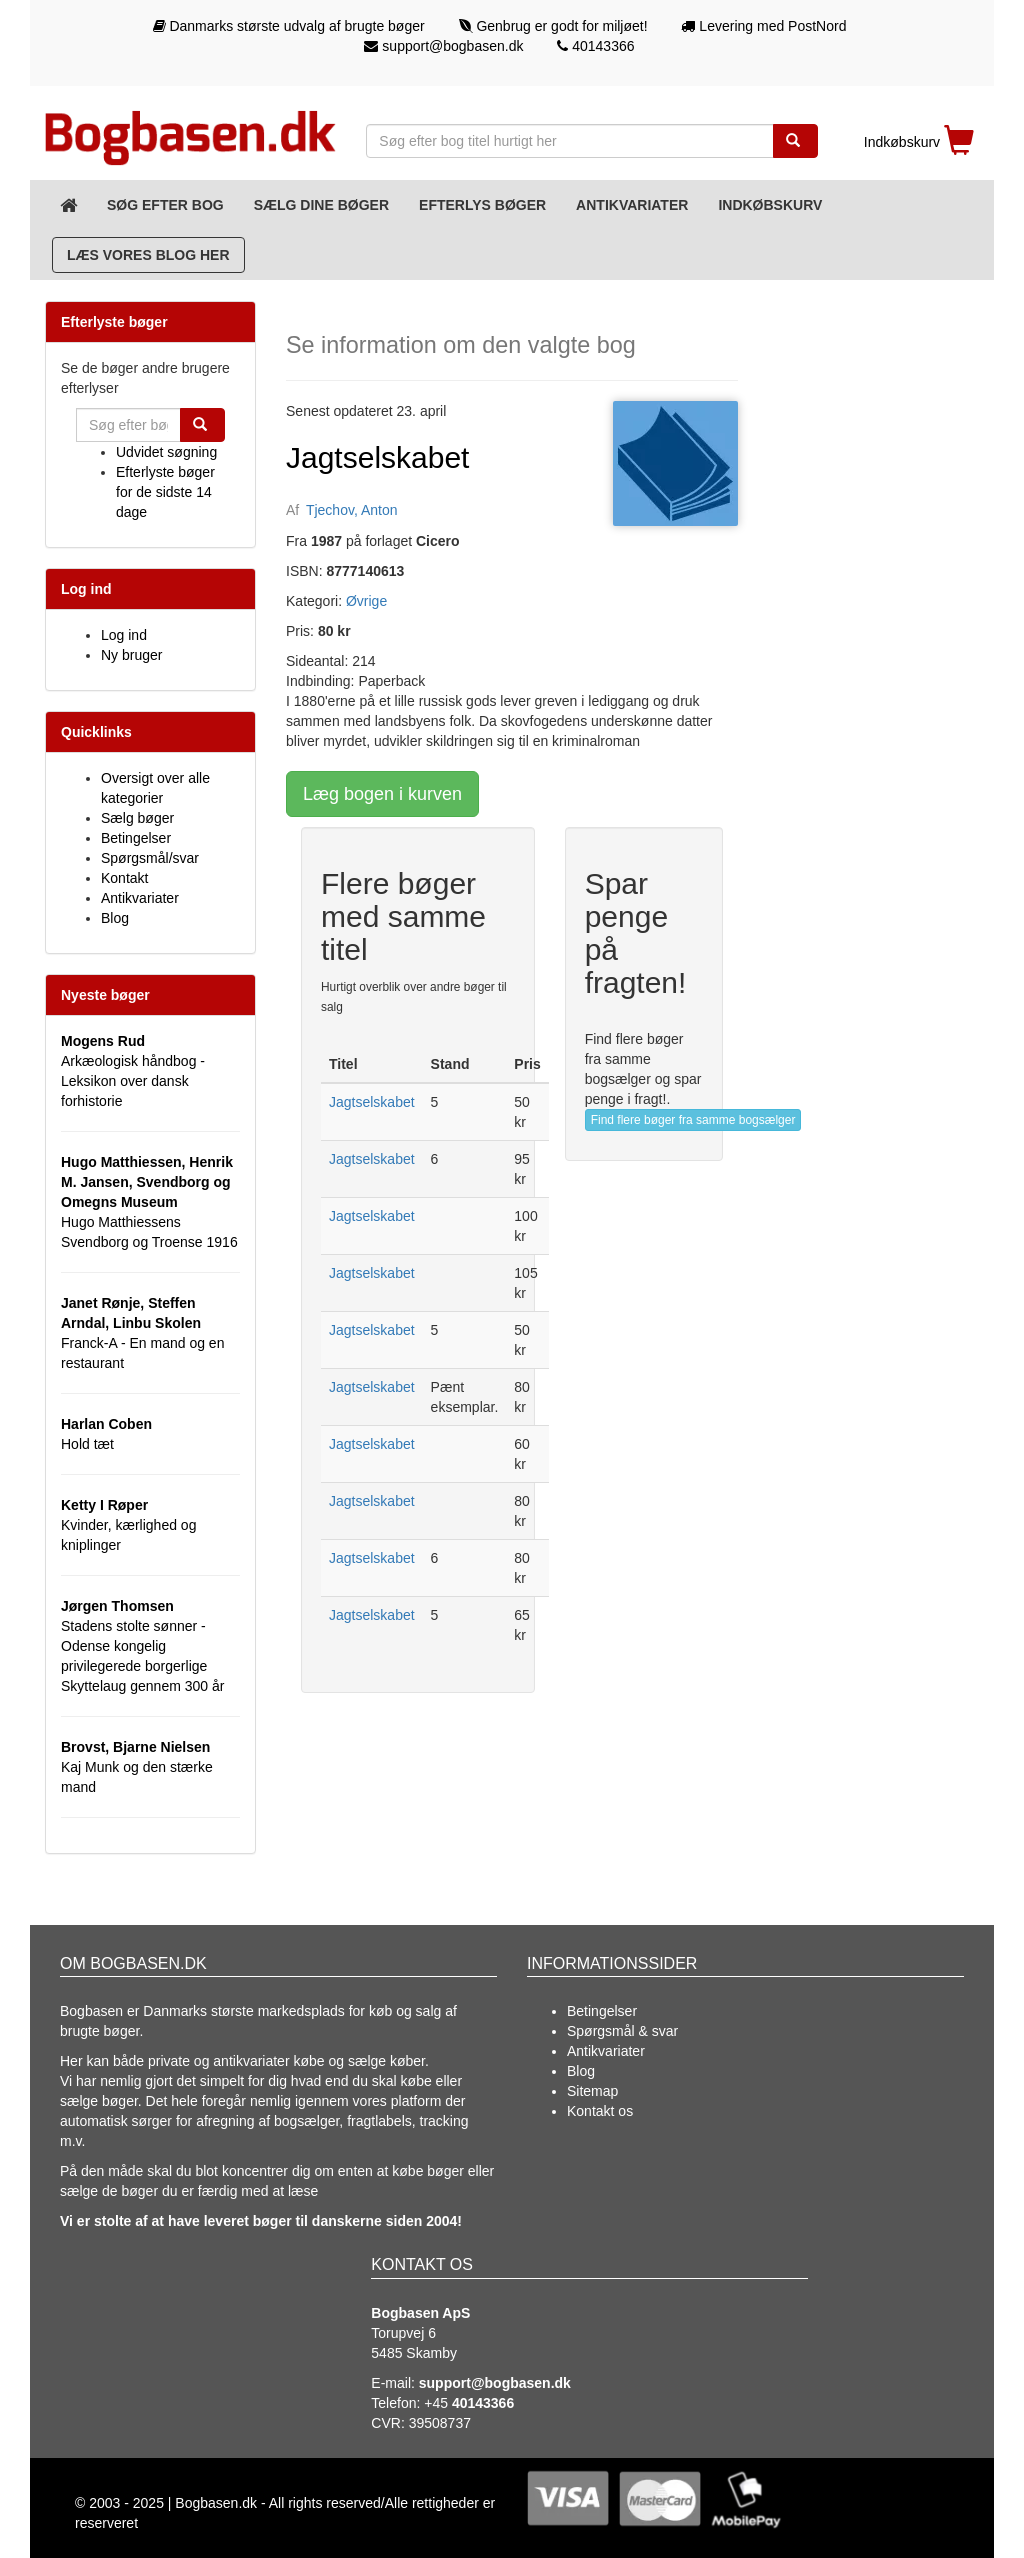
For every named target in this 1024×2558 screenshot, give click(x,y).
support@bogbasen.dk (443, 46)
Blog (115, 918)
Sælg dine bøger (321, 205)
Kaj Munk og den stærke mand (137, 1767)
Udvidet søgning (166, 452)
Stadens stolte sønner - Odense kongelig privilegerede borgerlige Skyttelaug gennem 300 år (142, 1646)
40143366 (595, 46)
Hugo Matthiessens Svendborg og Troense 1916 (149, 1202)
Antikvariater (632, 205)
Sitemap (592, 2091)
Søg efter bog (165, 205)
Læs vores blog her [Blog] (148, 255)
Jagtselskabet (372, 1102)
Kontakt (124, 878)
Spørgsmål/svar (150, 858)
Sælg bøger (137, 818)
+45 (469, 2403)
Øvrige (366, 601)
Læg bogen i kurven (382, 794)
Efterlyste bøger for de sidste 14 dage (165, 492)
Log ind (124, 635)
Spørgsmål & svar (622, 2031)
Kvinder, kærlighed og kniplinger (128, 1525)
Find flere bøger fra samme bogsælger (693, 1120)
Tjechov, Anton (352, 510)
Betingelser (136, 838)
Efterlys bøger (482, 205)
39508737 (440, 2423)
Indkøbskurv (770, 205)
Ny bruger (131, 655)
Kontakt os (600, 2111)
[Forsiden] (68, 205)
